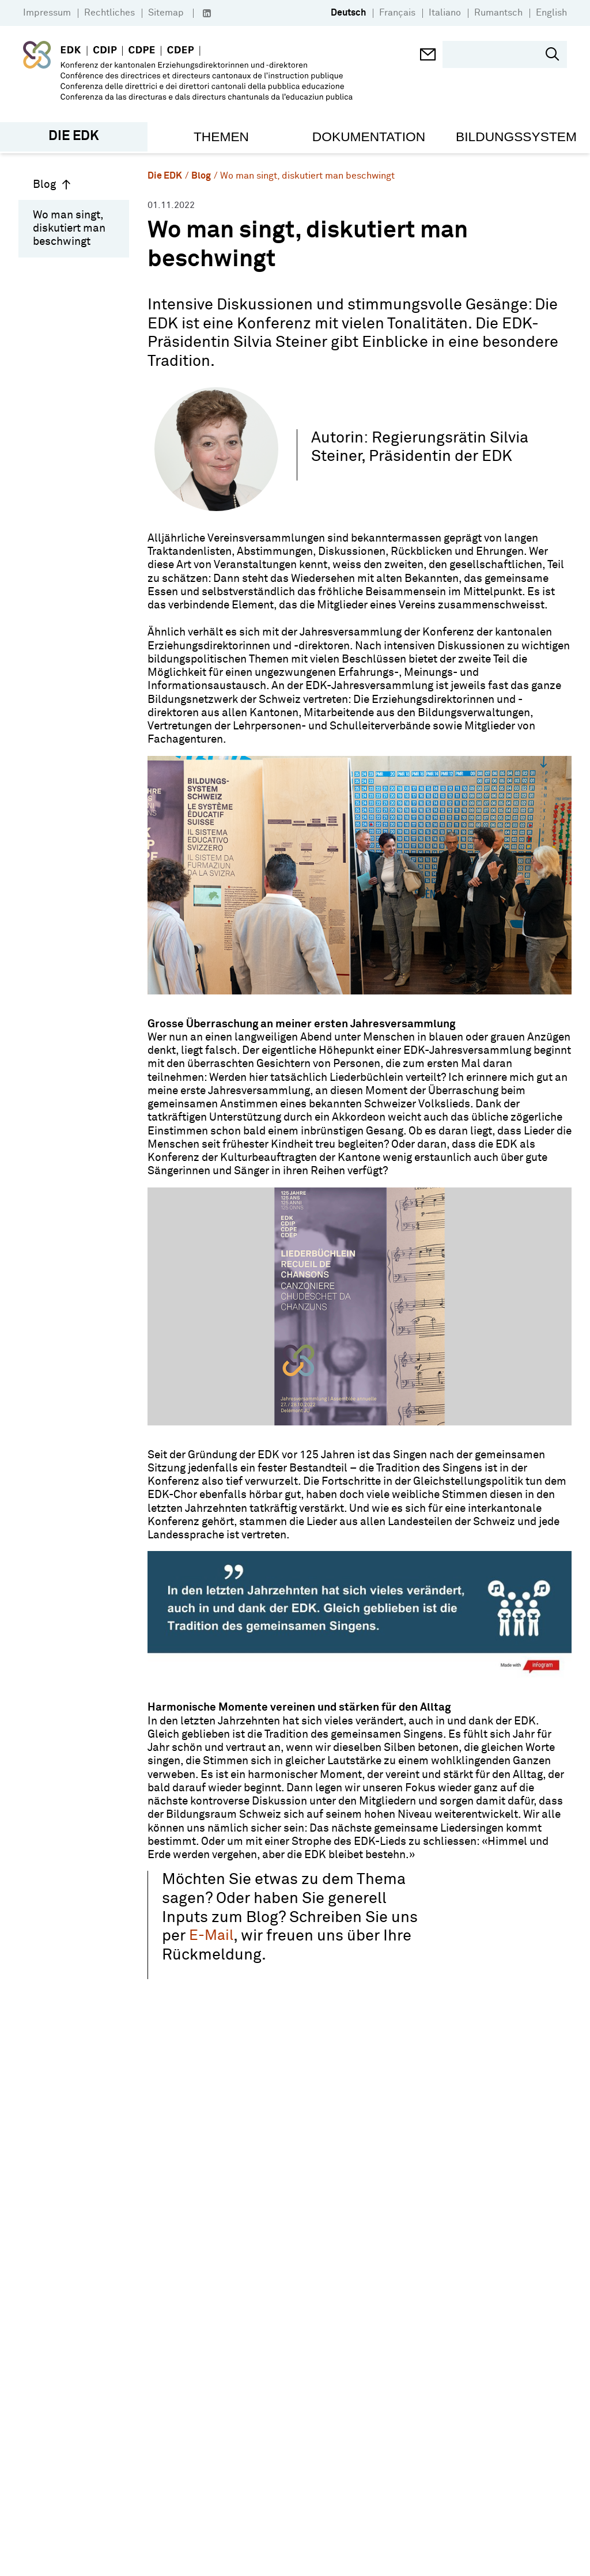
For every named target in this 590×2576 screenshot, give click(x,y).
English (551, 12)
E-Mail (211, 1936)
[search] (496, 55)
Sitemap (166, 12)
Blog (52, 184)
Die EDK (165, 175)
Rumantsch (498, 12)
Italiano (445, 12)
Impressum (47, 12)
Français (397, 12)
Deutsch (348, 12)
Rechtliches (109, 12)
